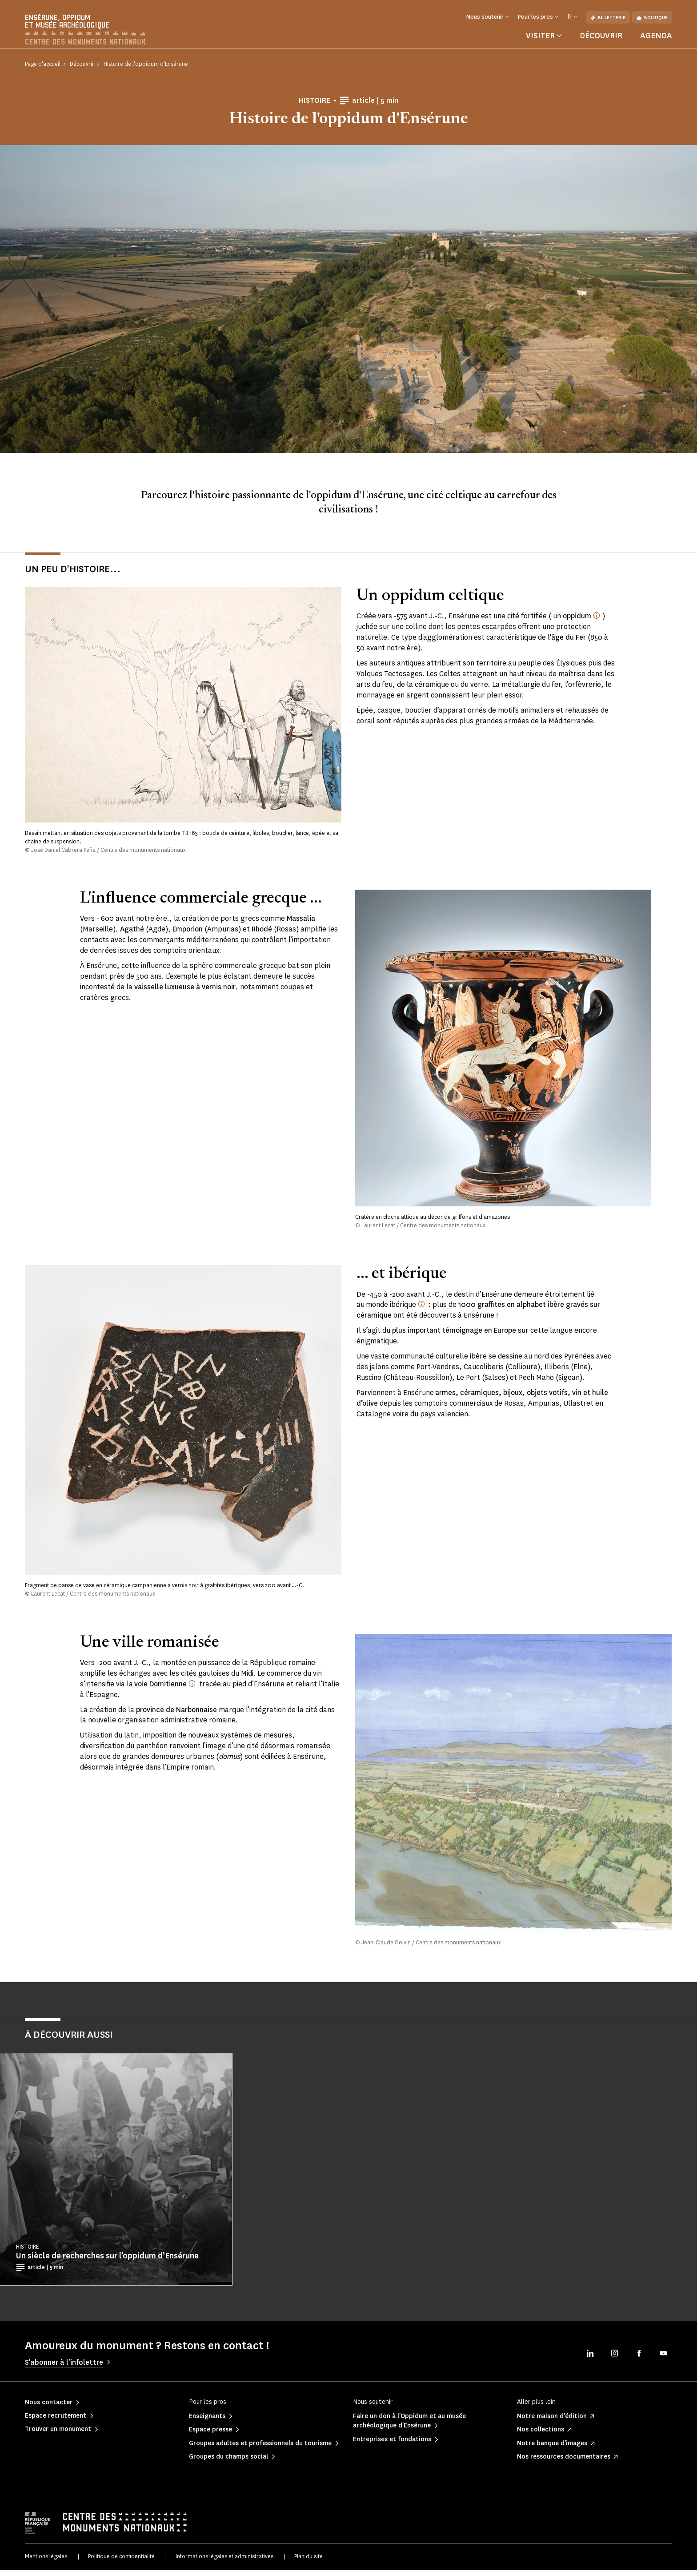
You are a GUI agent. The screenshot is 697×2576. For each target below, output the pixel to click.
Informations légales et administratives (224, 2562)
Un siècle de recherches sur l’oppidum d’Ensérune (107, 2262)
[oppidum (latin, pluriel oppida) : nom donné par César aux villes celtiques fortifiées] (597, 622)
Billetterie (607, 17)
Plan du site (308, 2562)
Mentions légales (46, 2562)
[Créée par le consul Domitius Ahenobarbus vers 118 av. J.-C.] (192, 1689)
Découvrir (601, 41)
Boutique (652, 17)
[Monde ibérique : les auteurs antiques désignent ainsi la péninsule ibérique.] (421, 1310)
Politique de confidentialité (121, 2562)
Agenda (656, 41)
